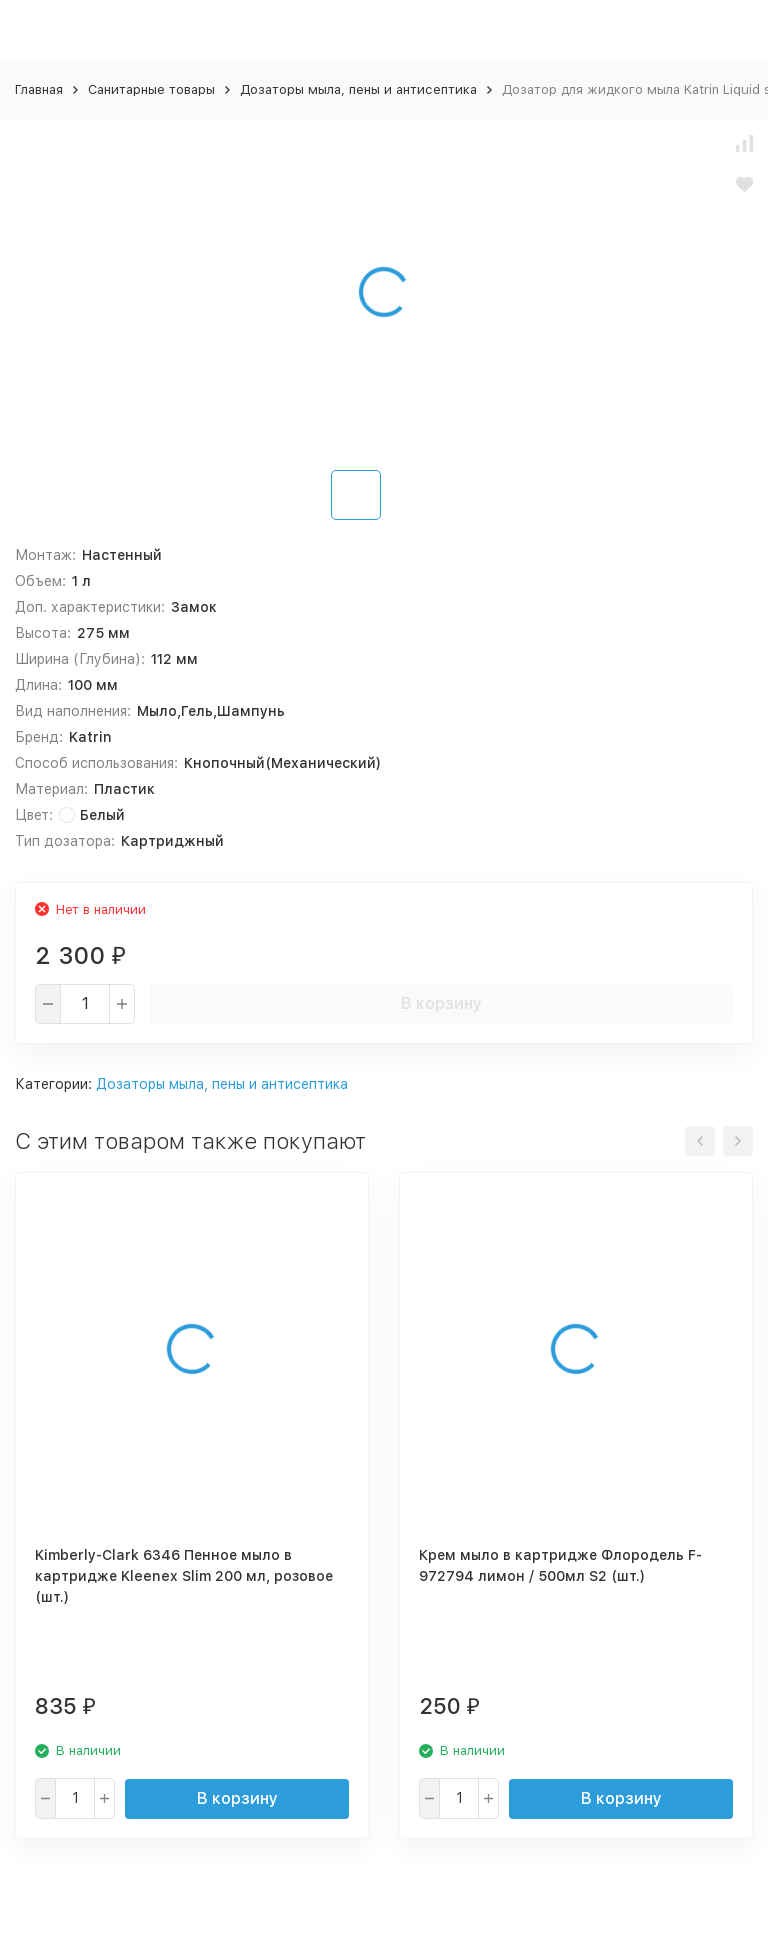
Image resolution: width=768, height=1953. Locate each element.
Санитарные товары (151, 89)
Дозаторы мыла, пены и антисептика (358, 89)
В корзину (441, 1003)
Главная (39, 89)
